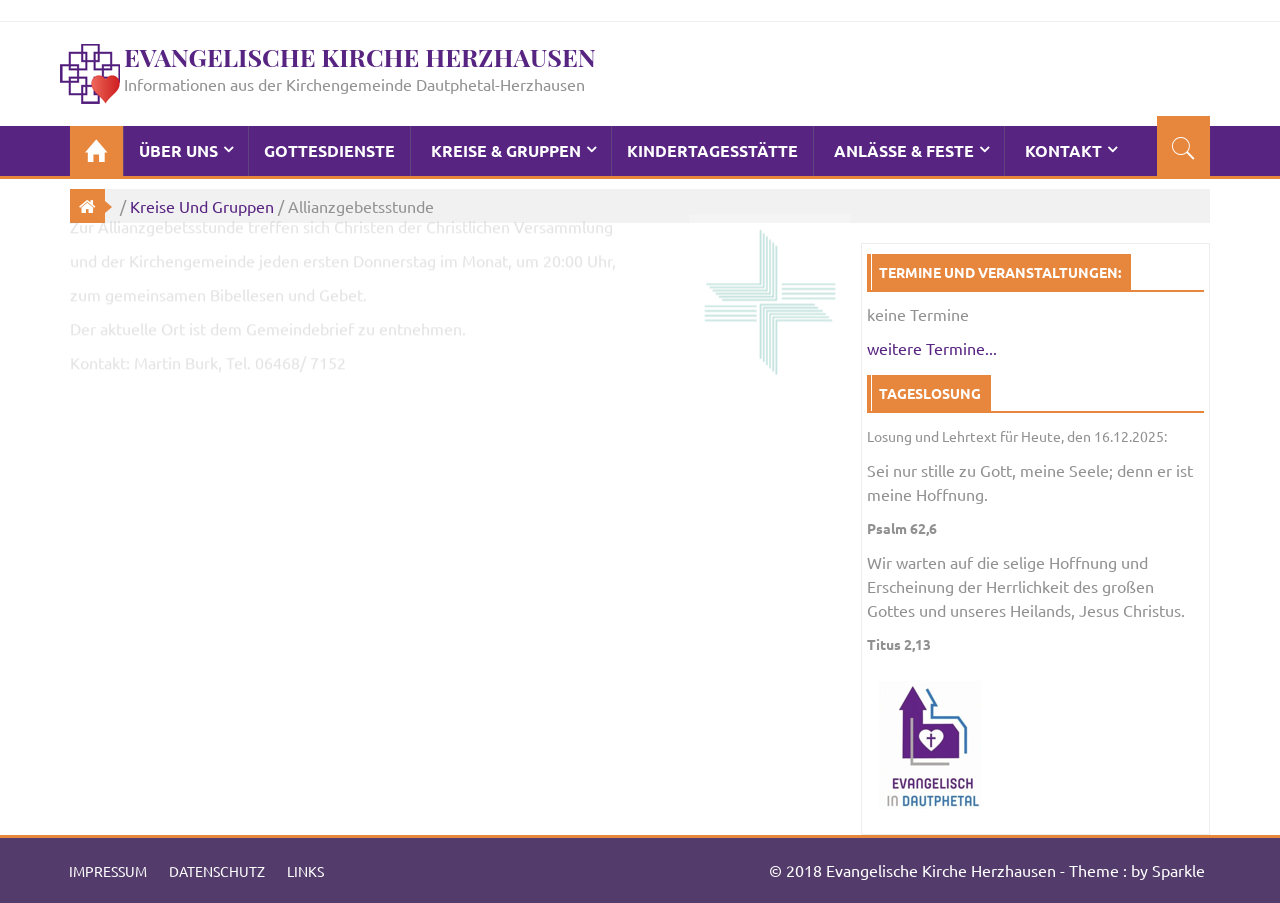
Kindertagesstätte (712, 150)
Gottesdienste (329, 150)
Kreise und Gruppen (202, 206)
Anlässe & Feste (904, 150)
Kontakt (1063, 150)
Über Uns (178, 150)
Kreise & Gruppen (506, 150)
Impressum (108, 871)
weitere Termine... (932, 348)
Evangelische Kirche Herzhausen (360, 56)
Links (305, 871)
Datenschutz (217, 871)
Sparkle (1178, 870)
